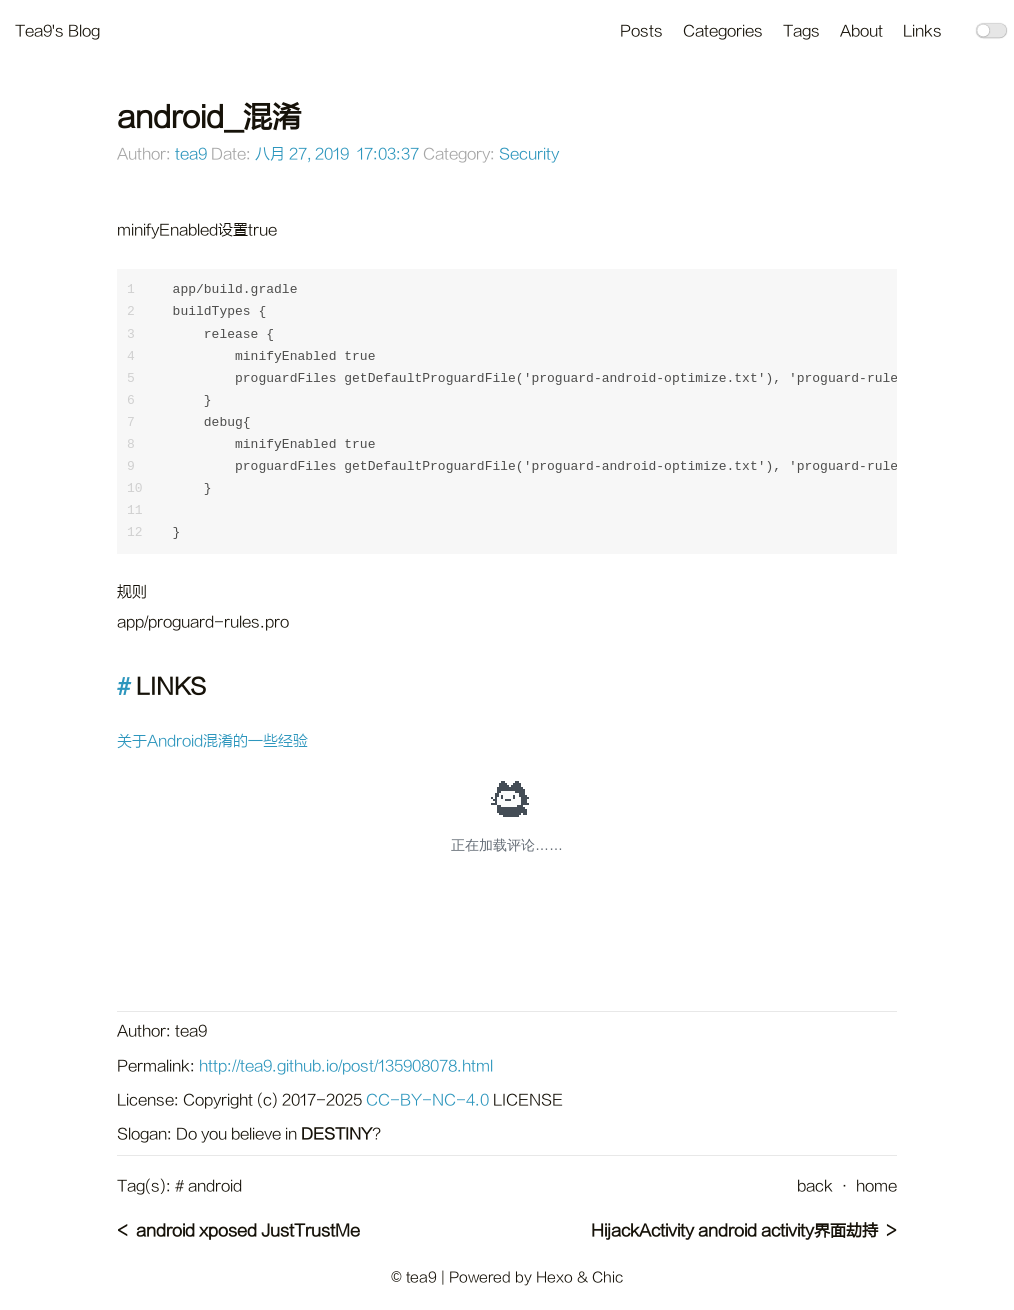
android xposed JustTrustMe (248, 1231)
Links (922, 31)
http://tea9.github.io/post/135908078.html (346, 1066)
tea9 (191, 154)
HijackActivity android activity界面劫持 (734, 1231)
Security (529, 154)
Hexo (554, 1277)
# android (208, 1186)
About (861, 31)
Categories (723, 31)
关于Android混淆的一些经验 (212, 741)
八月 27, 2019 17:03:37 (337, 154)
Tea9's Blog (57, 31)
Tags (801, 31)
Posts (641, 31)
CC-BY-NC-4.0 (427, 1100)
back (815, 1186)
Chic (607, 1277)
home (876, 1186)
